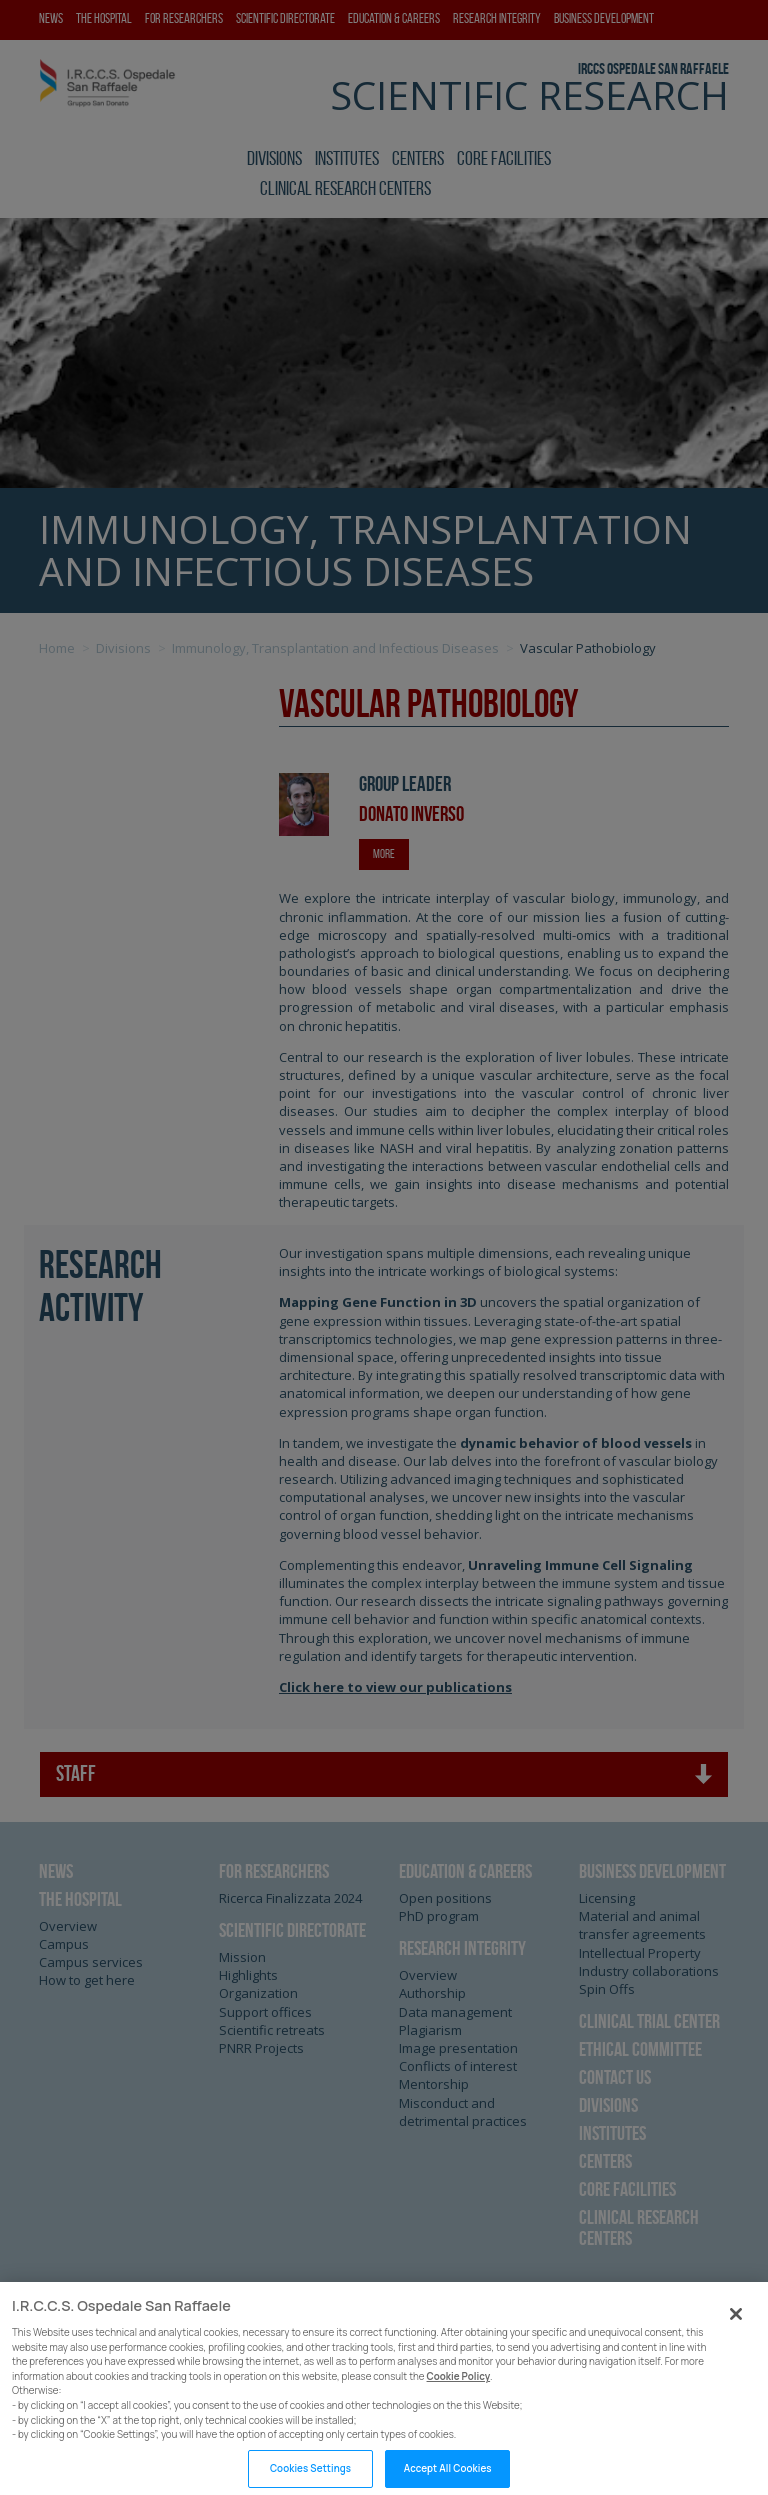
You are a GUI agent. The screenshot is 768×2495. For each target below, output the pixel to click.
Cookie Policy (459, 2389)
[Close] (736, 2328)
